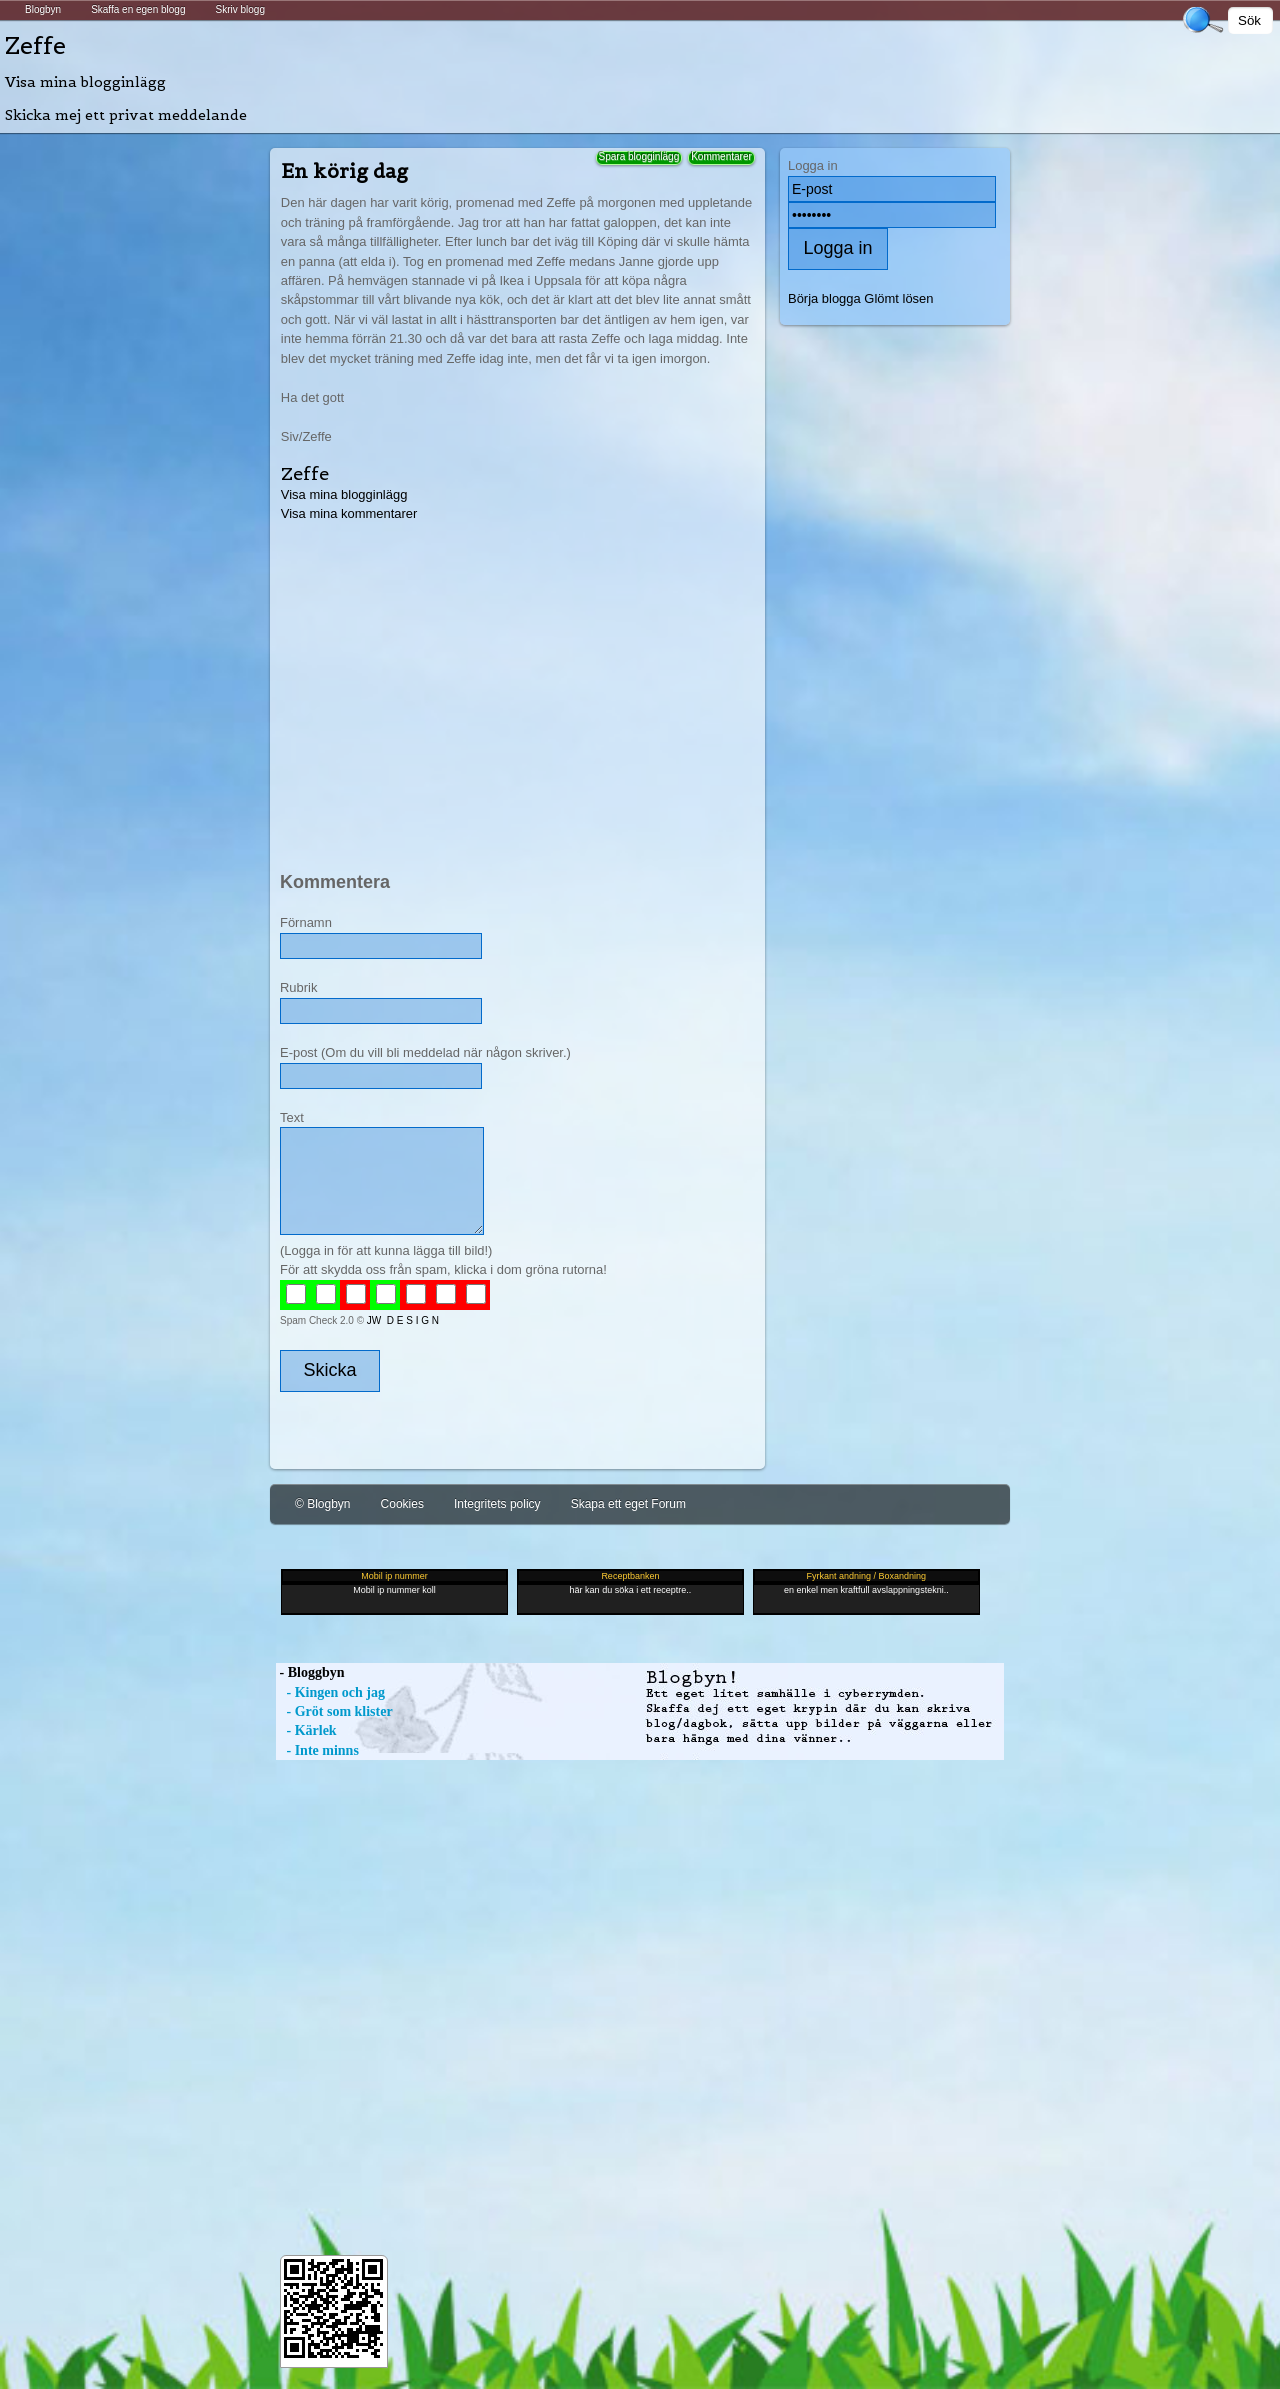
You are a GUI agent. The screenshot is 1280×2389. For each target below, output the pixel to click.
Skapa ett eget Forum (628, 1504)
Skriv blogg (239, 9)
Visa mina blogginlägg (85, 82)
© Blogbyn (323, 1504)
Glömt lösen (898, 298)
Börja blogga (824, 298)
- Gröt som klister (334, 1711)
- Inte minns (317, 1750)
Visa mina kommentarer (349, 513)
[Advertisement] (516, 683)
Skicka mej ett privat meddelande (126, 115)
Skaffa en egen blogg (138, 9)
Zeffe (35, 45)
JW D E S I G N (403, 1320)
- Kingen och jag (330, 1692)
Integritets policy (497, 1504)
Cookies (402, 1504)
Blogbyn (43, 9)
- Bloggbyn (310, 1672)
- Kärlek (306, 1730)
